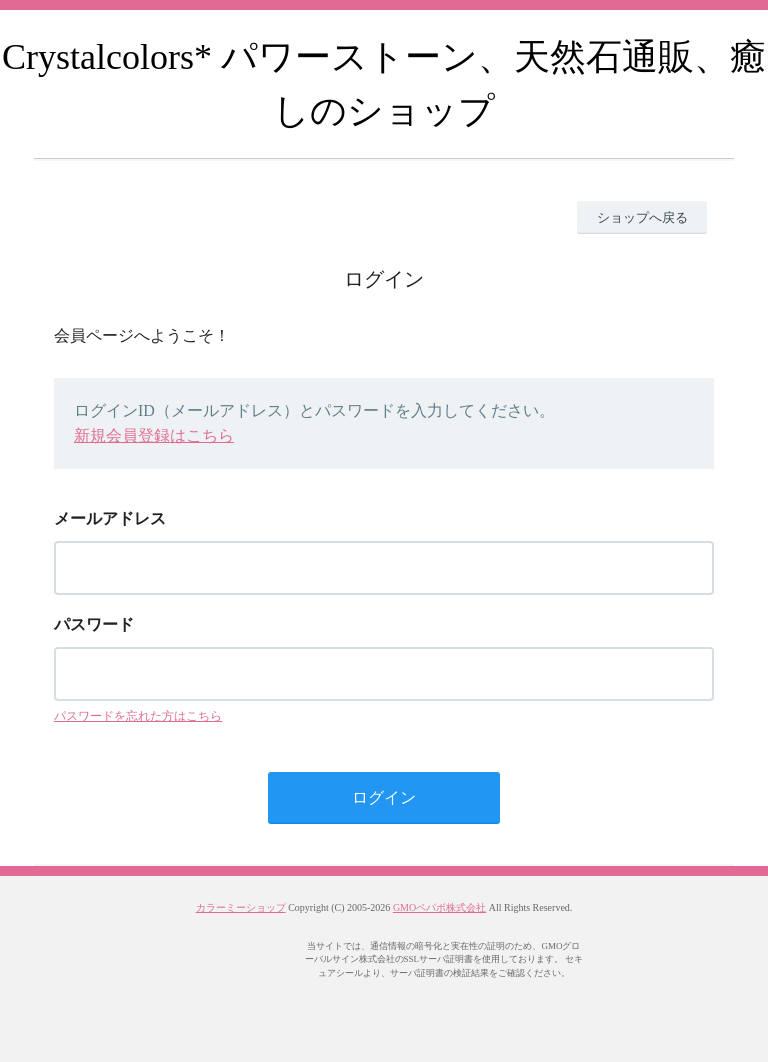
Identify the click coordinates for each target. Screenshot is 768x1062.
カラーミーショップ (241, 907)
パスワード (94, 624)
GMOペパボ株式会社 (439, 907)
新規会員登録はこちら (154, 435)
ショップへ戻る (642, 217)
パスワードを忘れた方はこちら (138, 716)
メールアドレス (110, 518)
